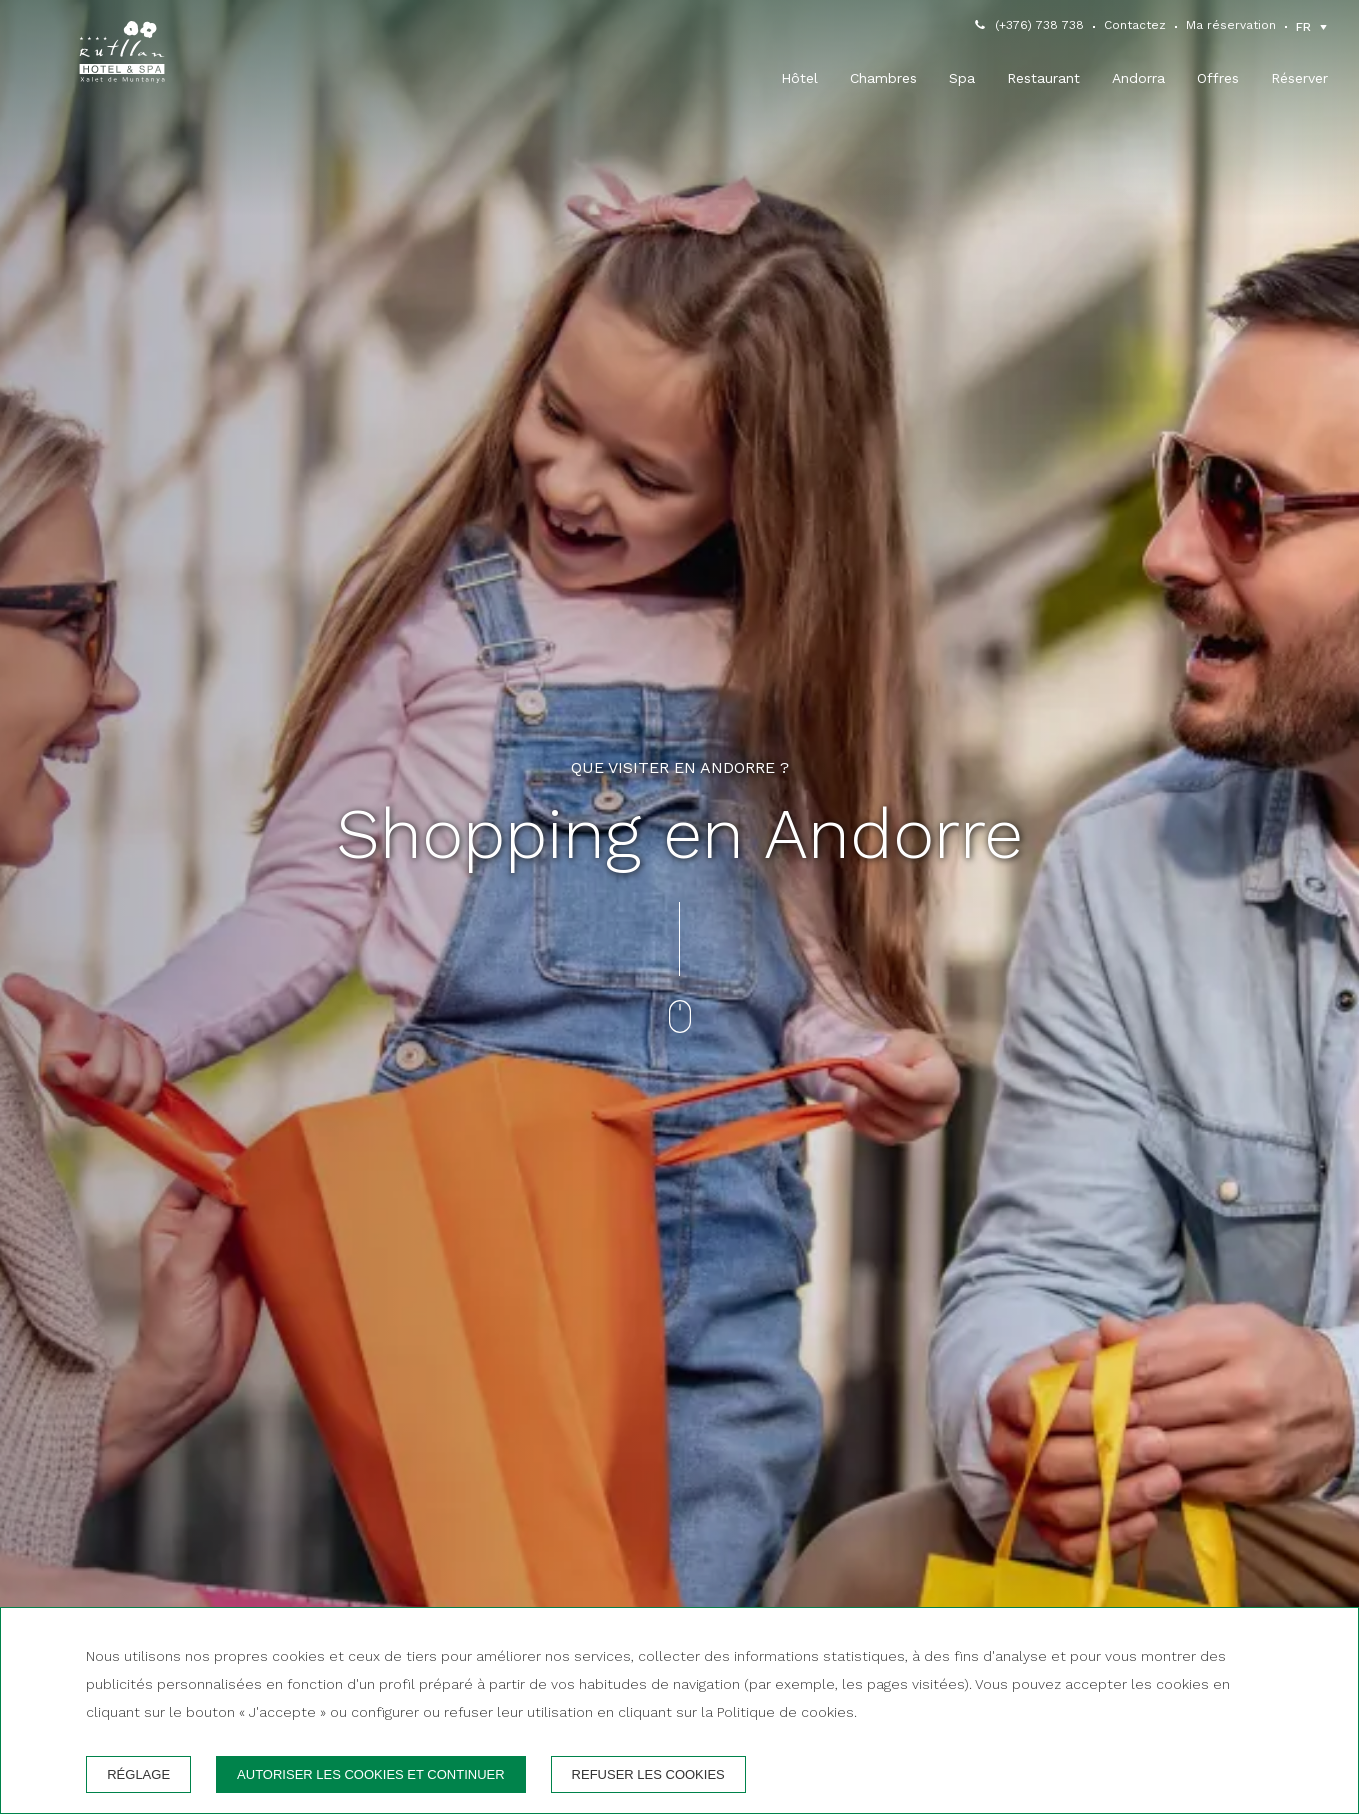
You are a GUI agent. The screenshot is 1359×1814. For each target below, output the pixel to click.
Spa (962, 78)
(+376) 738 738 (1039, 25)
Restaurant (1043, 78)
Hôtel (799, 78)
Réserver (1299, 78)
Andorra (1138, 78)
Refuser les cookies (648, 1774)
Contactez (1135, 25)
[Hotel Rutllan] (122, 56)
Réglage (138, 1774)
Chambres (883, 78)
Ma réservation (1231, 25)
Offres (1218, 78)
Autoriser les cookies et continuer (371, 1774)
